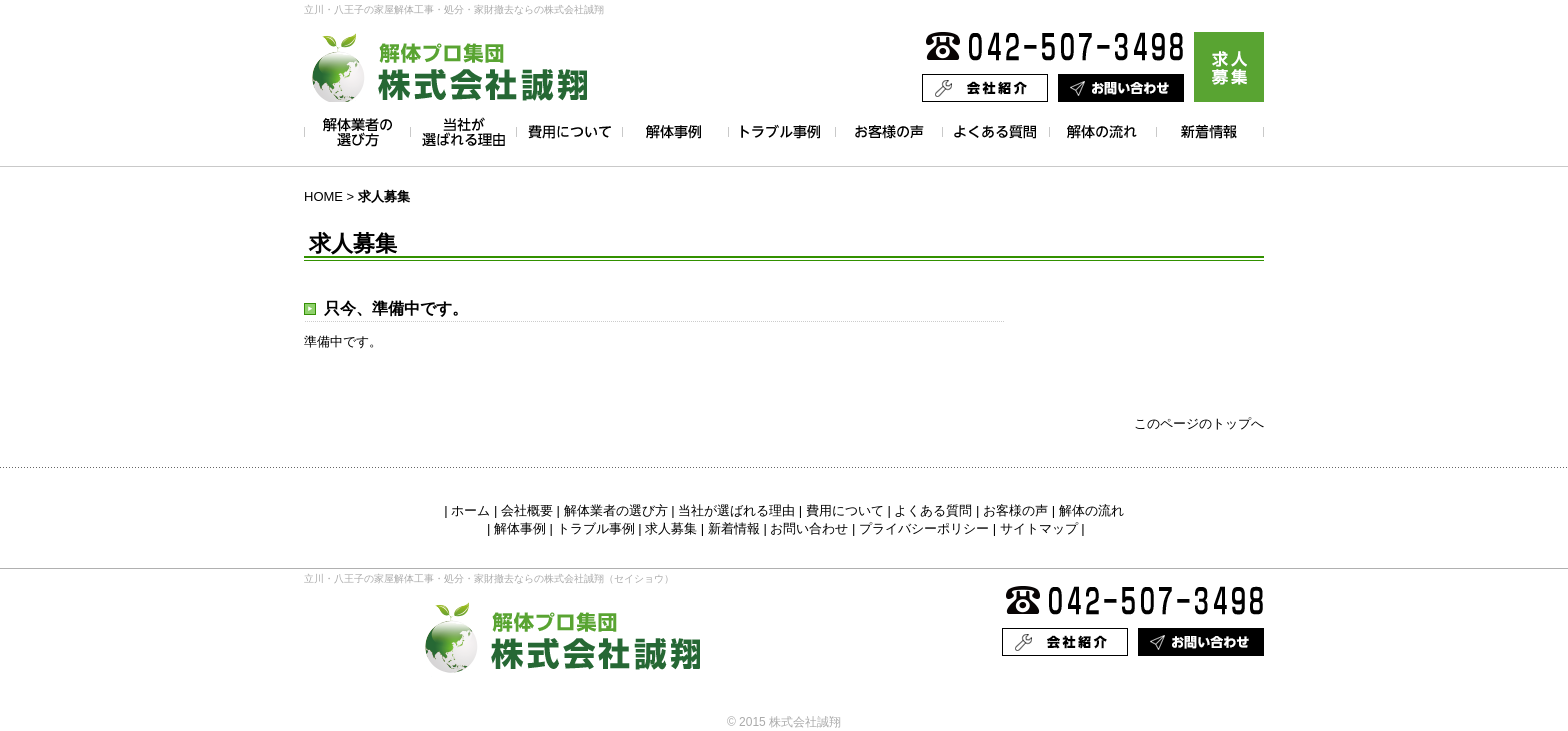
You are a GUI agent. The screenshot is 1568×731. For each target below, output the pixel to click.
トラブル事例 (596, 528)
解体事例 (520, 528)
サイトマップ (1039, 528)
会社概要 (527, 510)
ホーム (470, 510)
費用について (845, 510)
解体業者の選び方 (616, 510)
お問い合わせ (809, 528)
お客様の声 (1015, 510)
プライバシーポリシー (924, 528)
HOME (323, 196)
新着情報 (734, 528)
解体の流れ (1091, 510)
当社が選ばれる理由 (736, 510)
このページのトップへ (1199, 423)
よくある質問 (933, 510)
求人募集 (671, 528)
